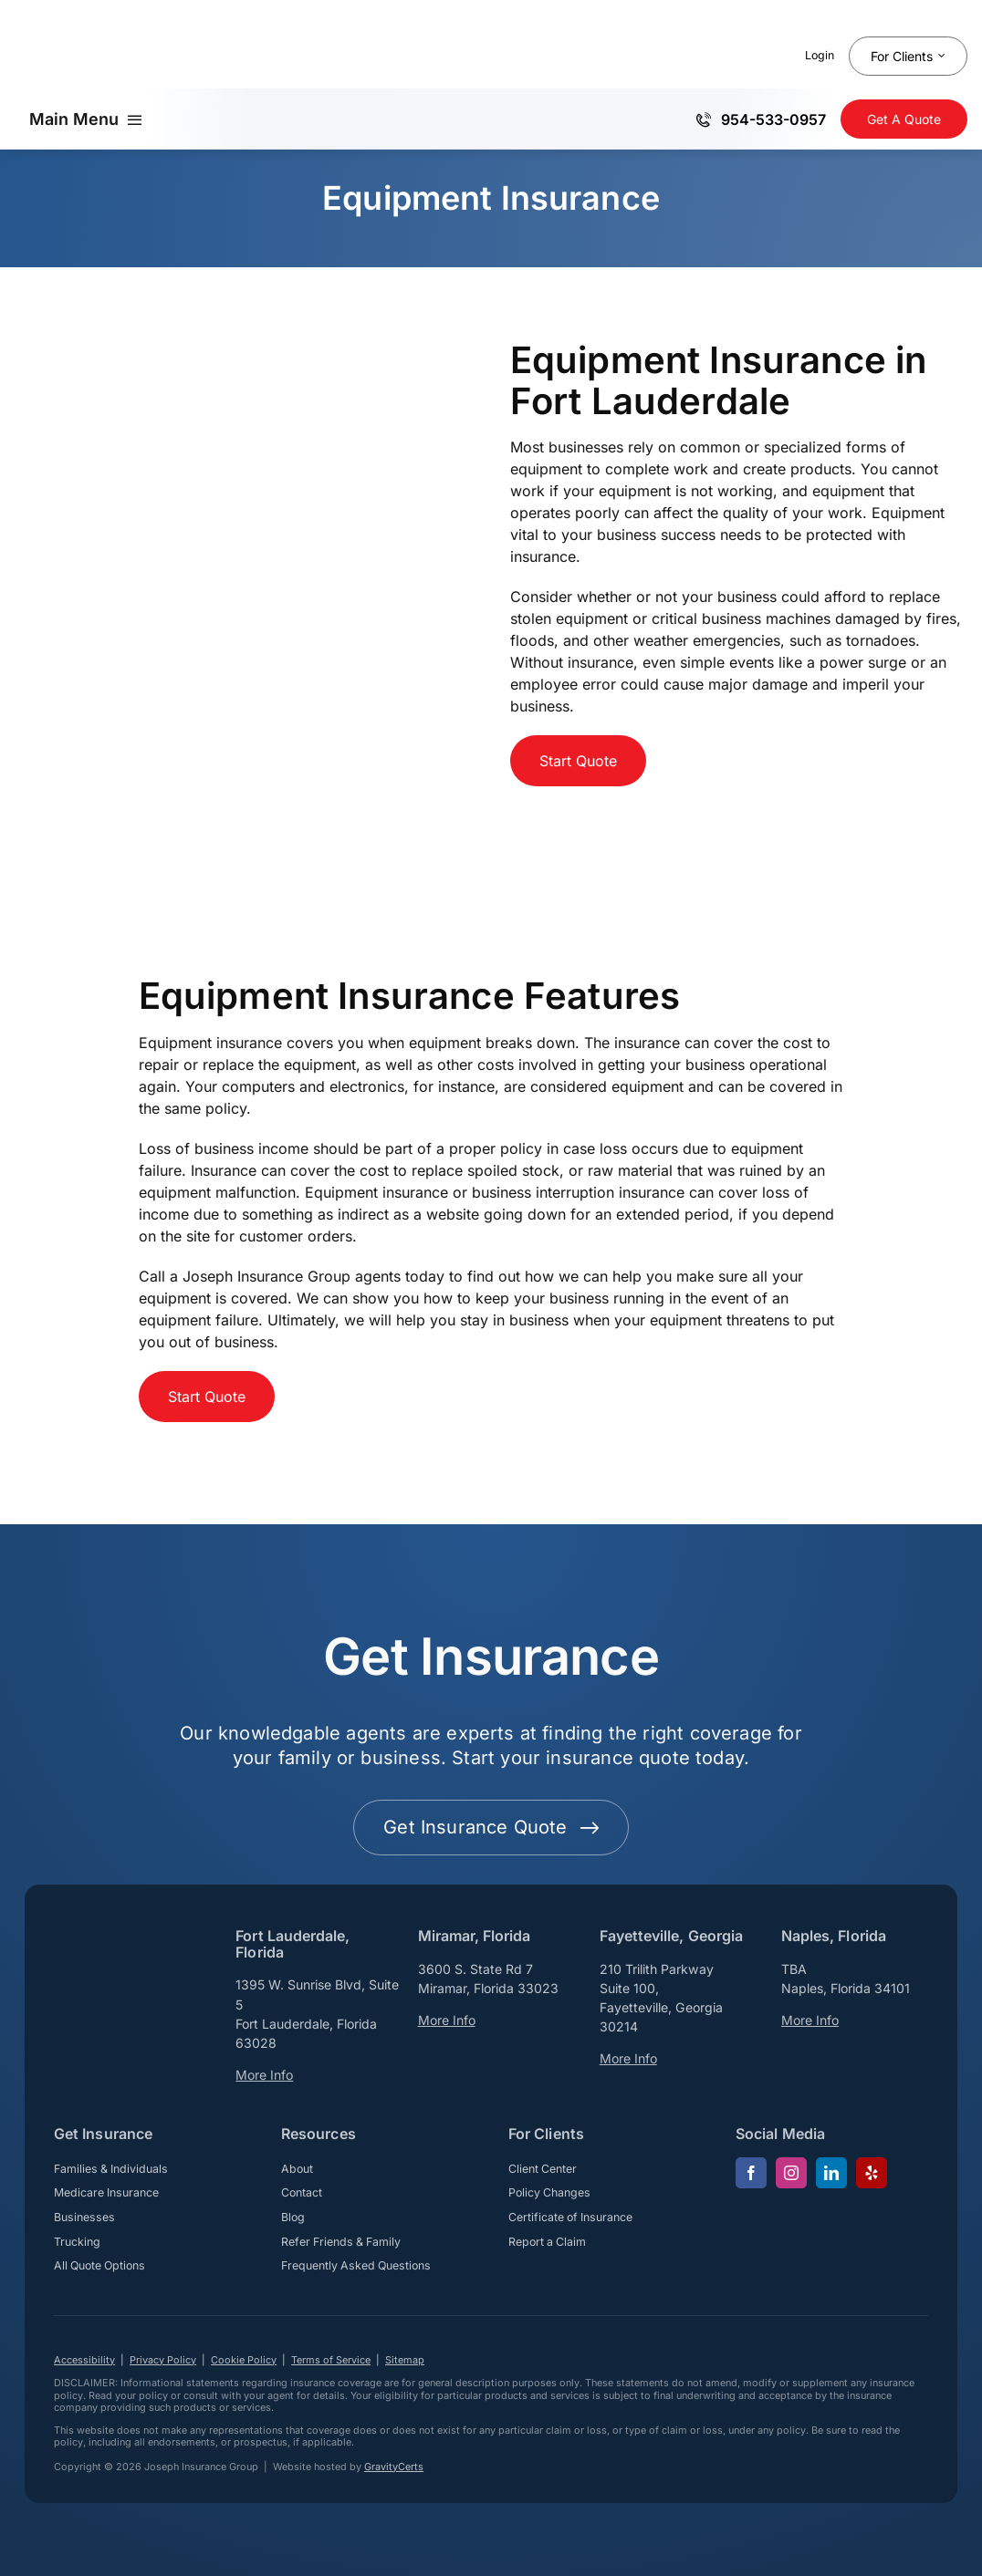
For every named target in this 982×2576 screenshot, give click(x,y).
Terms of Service (331, 2359)
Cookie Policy (244, 2359)
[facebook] (751, 2172)
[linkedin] (831, 2172)
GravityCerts (393, 2466)
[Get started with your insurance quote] (491, 1827)
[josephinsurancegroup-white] (127, 1960)
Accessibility (84, 2359)
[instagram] (791, 2172)
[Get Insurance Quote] (904, 119)
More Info (264, 2075)
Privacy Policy (163, 2359)
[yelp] (871, 2172)
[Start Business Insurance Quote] (578, 760)
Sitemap (404, 2359)
